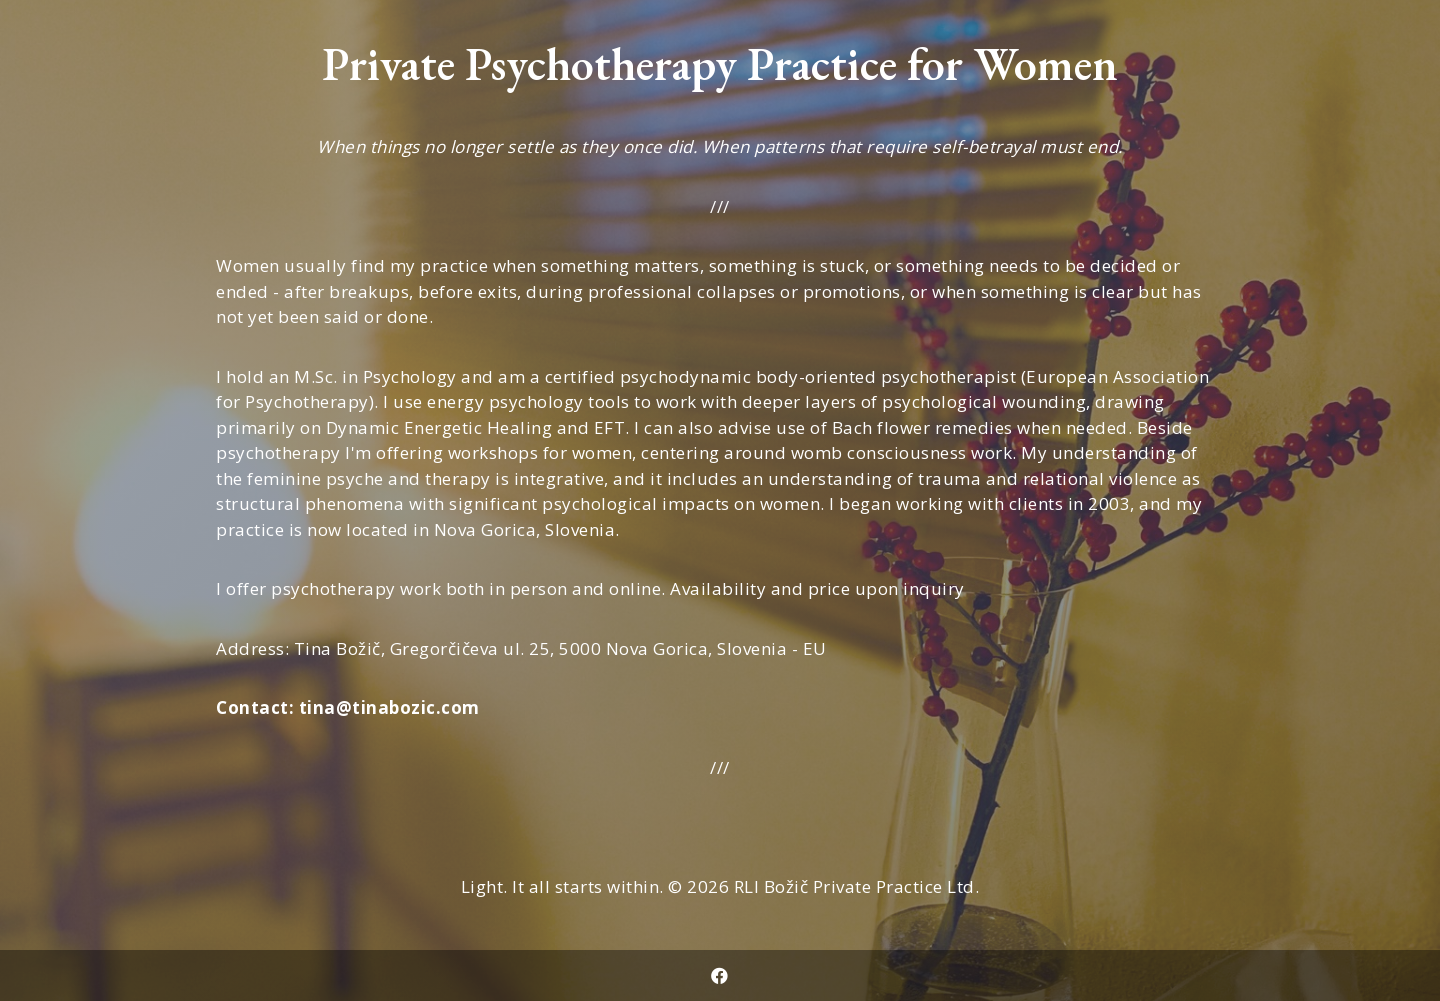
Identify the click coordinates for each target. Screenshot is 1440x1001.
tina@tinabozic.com (389, 707)
